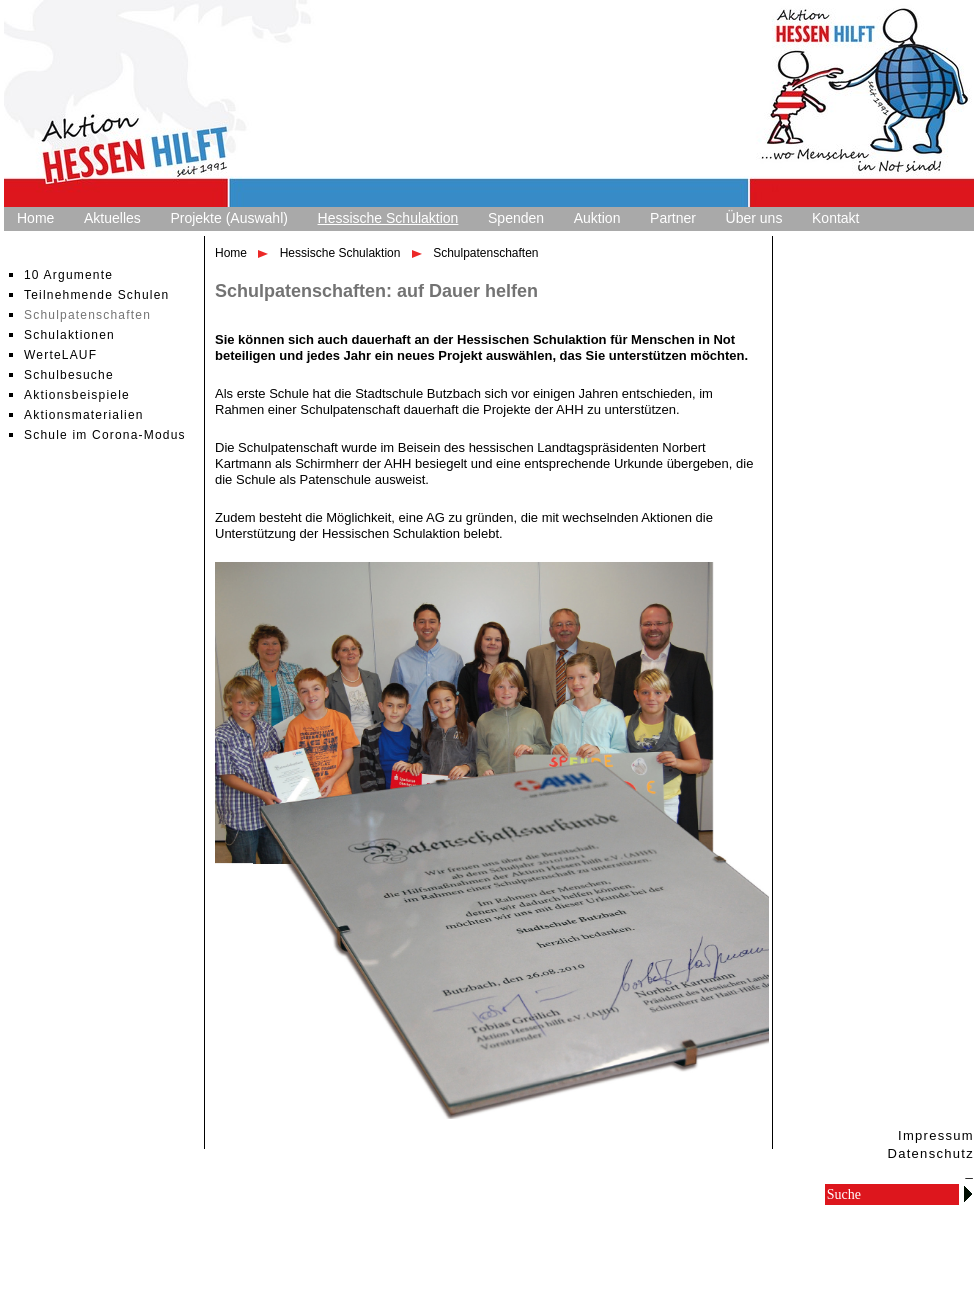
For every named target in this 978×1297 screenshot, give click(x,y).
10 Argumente (68, 275)
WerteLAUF (60, 355)
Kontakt (835, 218)
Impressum (936, 1135)
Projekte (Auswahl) (229, 218)
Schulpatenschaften (87, 315)
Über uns (754, 218)
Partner (673, 218)
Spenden (516, 218)
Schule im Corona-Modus (105, 435)
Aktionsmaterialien (84, 415)
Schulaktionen (69, 335)
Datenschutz (930, 1153)
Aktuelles (112, 218)
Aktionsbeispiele (77, 395)
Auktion (597, 218)
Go (968, 1193)
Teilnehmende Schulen (96, 295)
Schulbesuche (69, 375)
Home (35, 218)
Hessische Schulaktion (388, 218)
